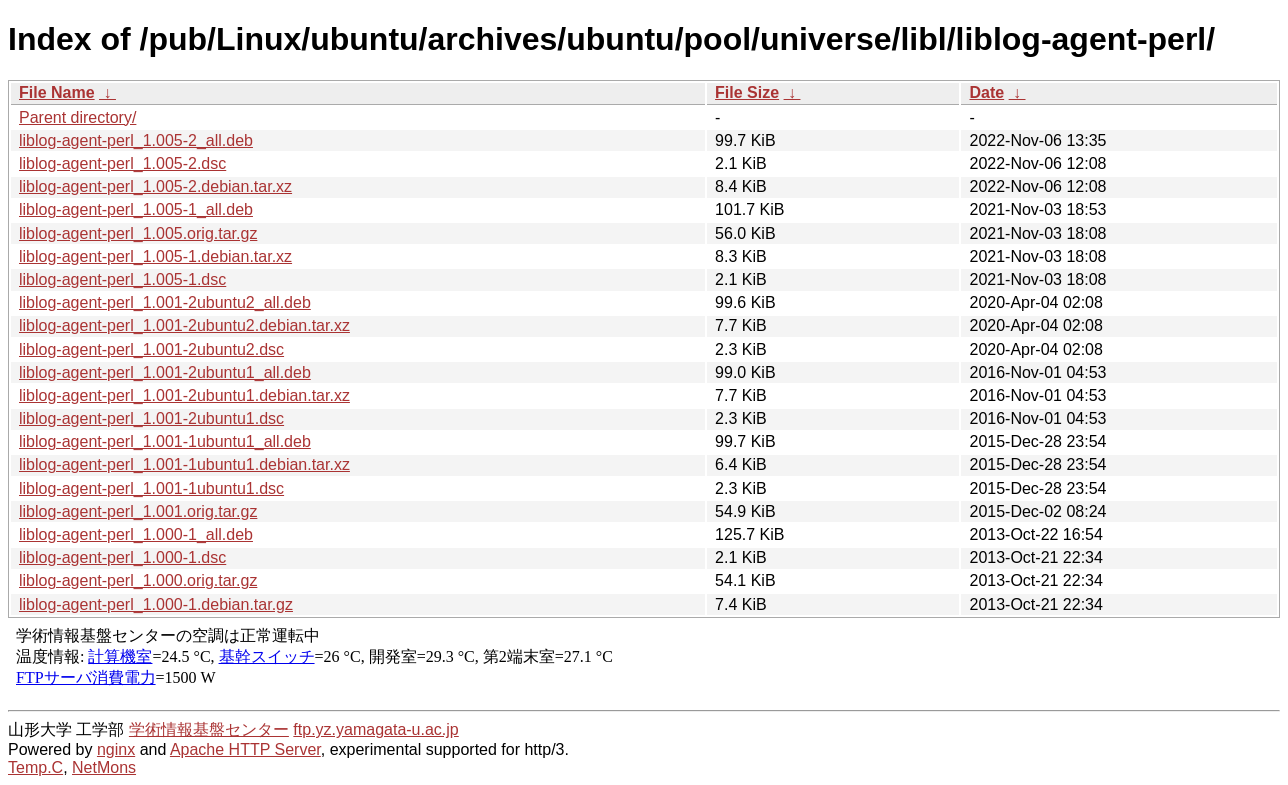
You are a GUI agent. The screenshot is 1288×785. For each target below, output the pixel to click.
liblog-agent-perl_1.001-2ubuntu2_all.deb (165, 302)
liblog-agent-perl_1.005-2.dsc (122, 163)
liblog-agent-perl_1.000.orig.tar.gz (138, 580)
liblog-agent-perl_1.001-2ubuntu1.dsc (151, 418)
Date (986, 92)
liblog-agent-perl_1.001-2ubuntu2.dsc (151, 349)
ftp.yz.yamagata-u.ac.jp (375, 729)
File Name (57, 92)
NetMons (104, 767)
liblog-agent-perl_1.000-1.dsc (122, 557)
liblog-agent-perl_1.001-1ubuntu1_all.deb (165, 441)
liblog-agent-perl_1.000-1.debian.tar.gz (156, 604)
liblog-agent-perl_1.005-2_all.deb (136, 140)
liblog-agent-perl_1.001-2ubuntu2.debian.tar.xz (184, 325)
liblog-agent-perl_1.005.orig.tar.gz (138, 233)
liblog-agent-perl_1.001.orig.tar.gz (138, 511)
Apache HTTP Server (245, 749)
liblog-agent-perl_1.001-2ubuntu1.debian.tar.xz (184, 395)
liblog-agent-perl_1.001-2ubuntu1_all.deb (165, 372)
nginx (116, 749)
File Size (747, 92)
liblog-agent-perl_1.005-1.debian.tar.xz (155, 256)
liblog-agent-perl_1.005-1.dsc (122, 279)
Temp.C (35, 767)
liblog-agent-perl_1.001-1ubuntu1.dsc (151, 488)
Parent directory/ (77, 117)
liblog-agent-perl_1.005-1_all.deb (136, 209)
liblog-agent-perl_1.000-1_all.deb (136, 534)
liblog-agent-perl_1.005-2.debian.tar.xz (155, 186)
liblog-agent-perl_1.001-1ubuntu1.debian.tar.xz (184, 464)
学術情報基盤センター (209, 729)
